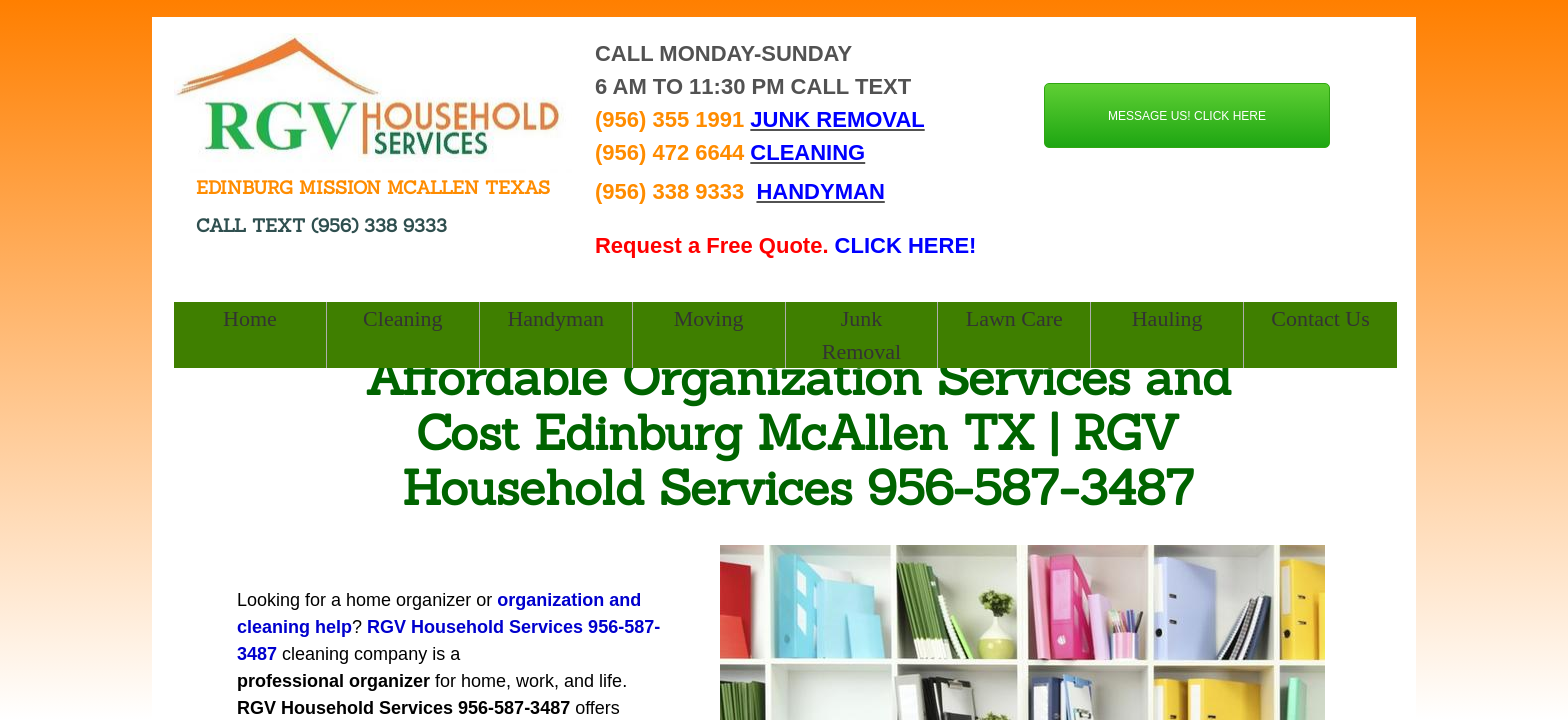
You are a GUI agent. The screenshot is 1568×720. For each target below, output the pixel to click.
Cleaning (402, 318)
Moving (709, 318)
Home (250, 318)
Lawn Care (1014, 318)
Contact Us (1320, 318)
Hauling (1167, 318)
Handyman (555, 318)
